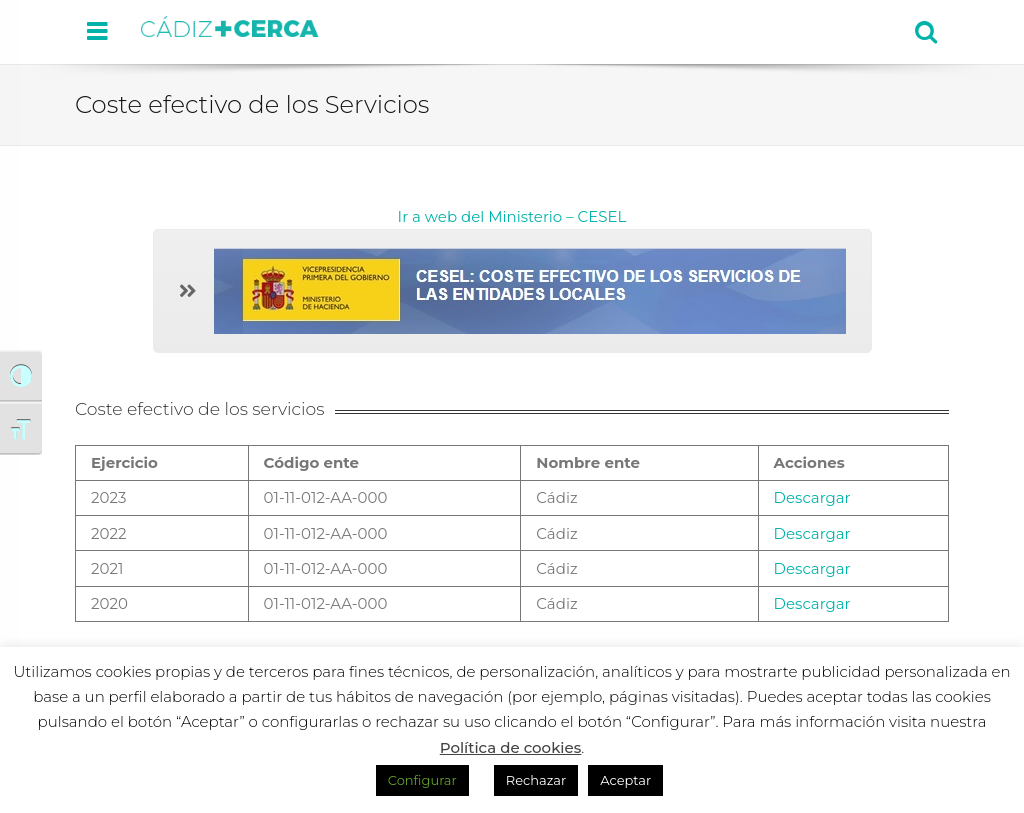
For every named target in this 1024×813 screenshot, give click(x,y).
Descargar (812, 497)
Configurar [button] (422, 780)
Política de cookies (511, 747)
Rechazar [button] (536, 780)
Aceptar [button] (625, 780)
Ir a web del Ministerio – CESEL (512, 216)
